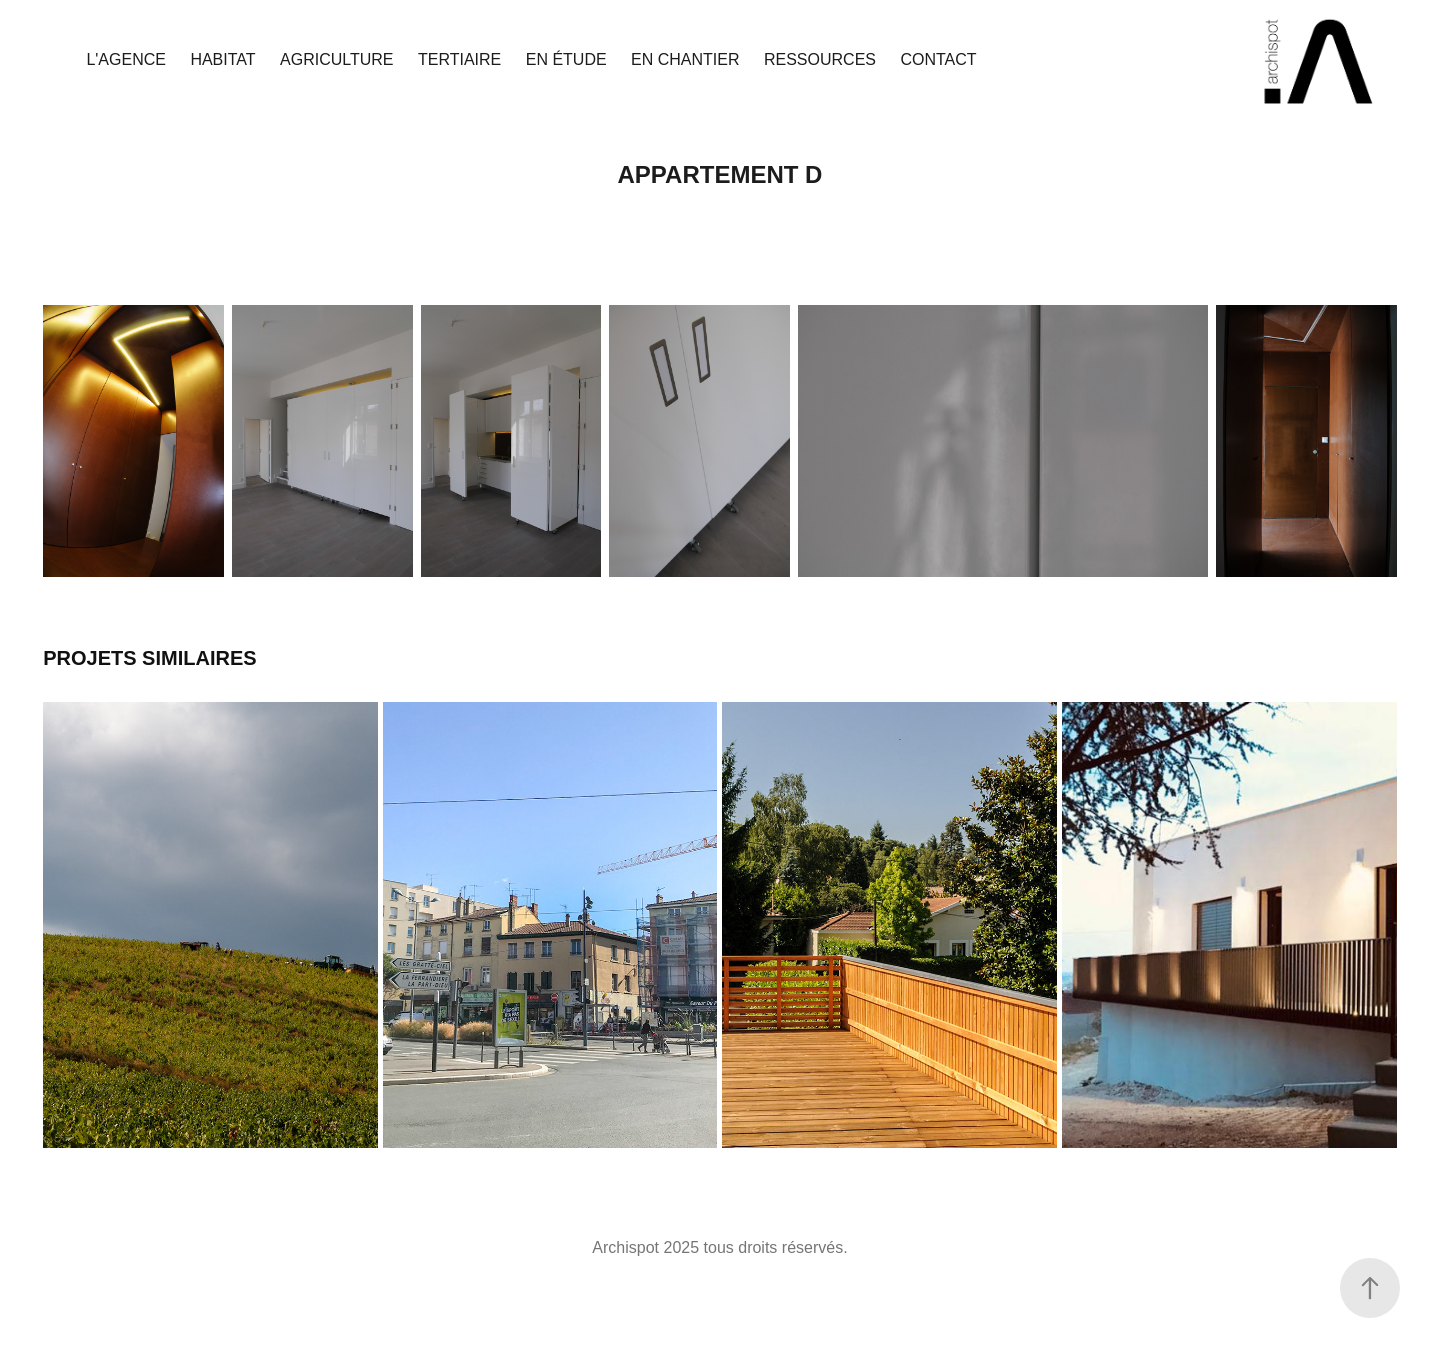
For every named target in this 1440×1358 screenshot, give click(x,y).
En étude (566, 59)
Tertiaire (459, 59)
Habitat (222, 59)
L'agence (126, 59)
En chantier (685, 59)
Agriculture (337, 59)
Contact (938, 59)
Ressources (820, 59)
